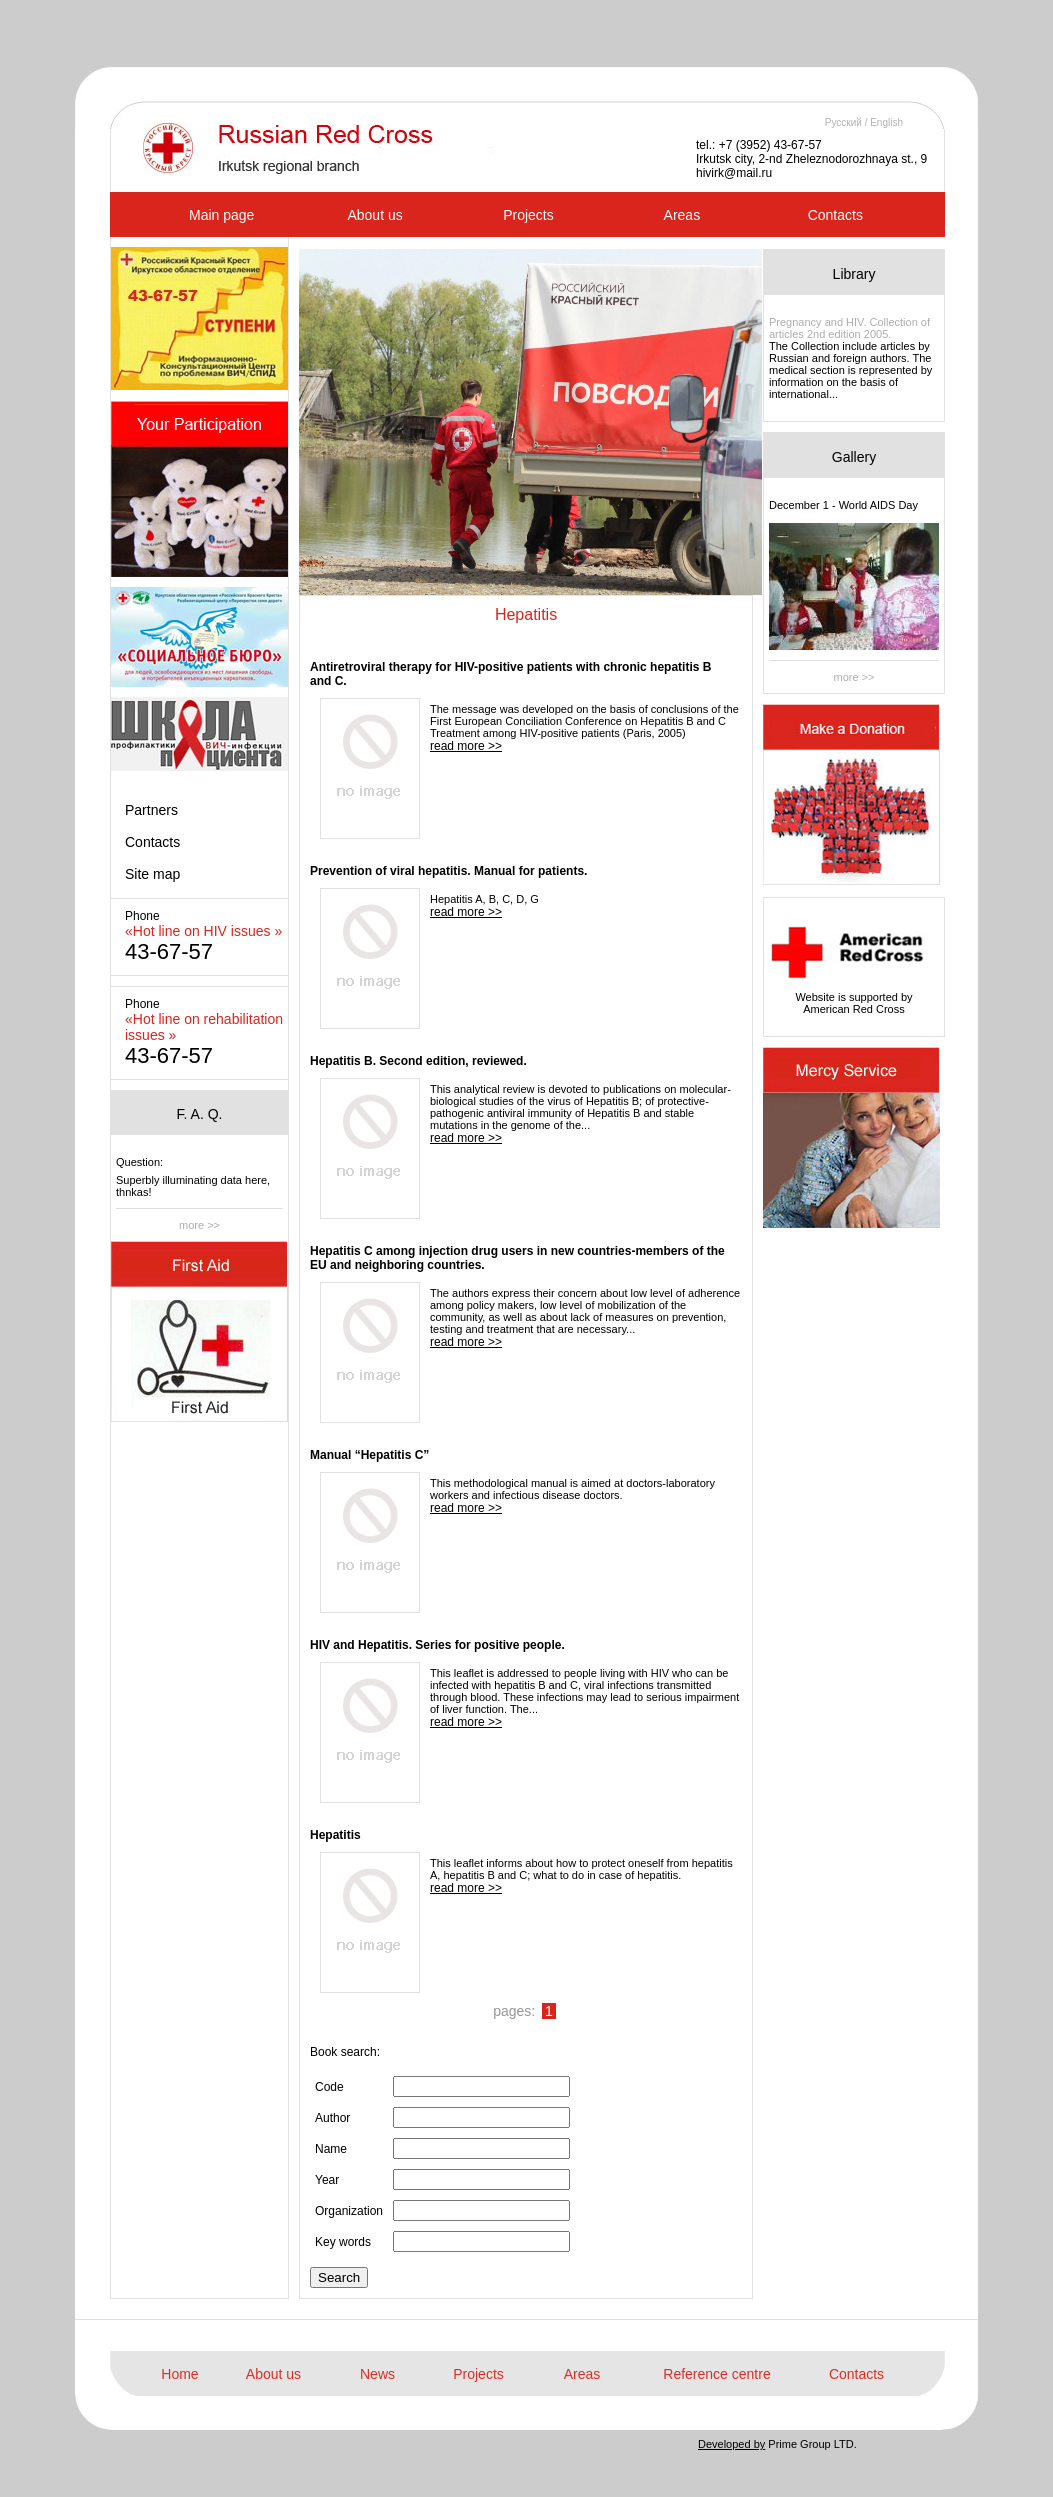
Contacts (835, 215)
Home (179, 2374)
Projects (528, 215)
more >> (199, 1225)
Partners (151, 810)
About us (374, 215)
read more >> (466, 746)
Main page (221, 215)
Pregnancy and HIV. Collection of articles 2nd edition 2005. (849, 328)
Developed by (731, 2444)
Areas (682, 215)
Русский (843, 122)
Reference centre (716, 2374)
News (377, 2374)
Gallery (854, 457)
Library (854, 274)
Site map (152, 874)
